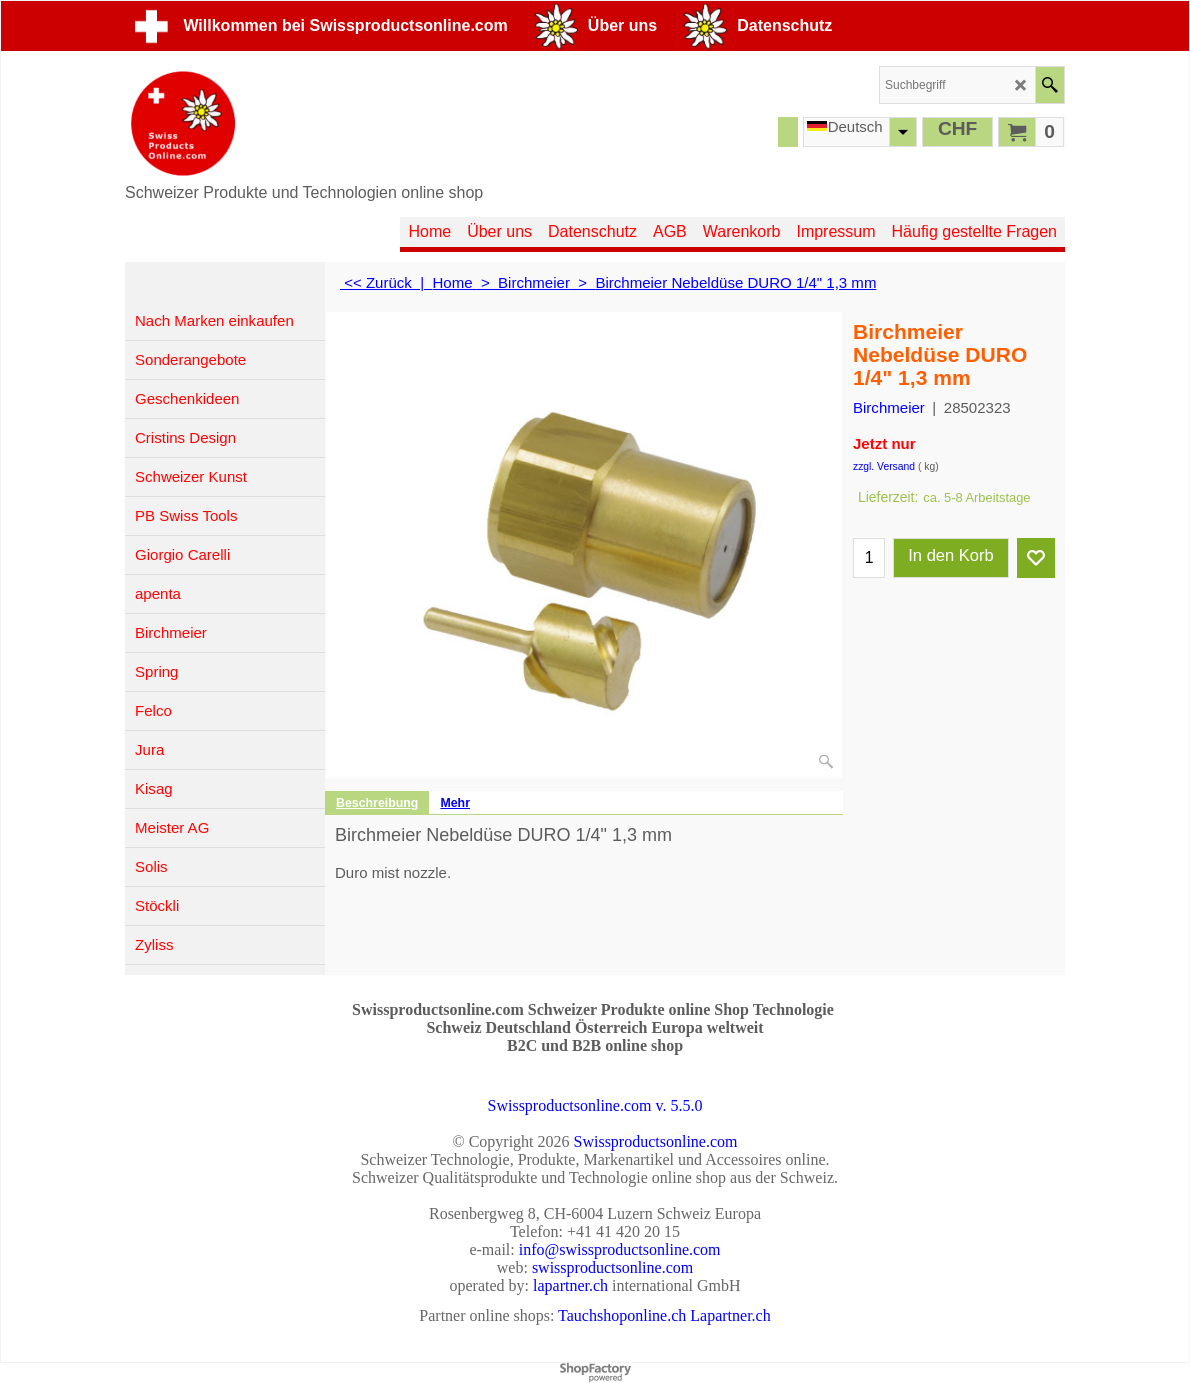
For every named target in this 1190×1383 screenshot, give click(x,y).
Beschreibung (377, 803)
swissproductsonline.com (612, 1267)
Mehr (455, 803)
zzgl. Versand (884, 466)
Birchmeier (889, 407)
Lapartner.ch (730, 1315)
